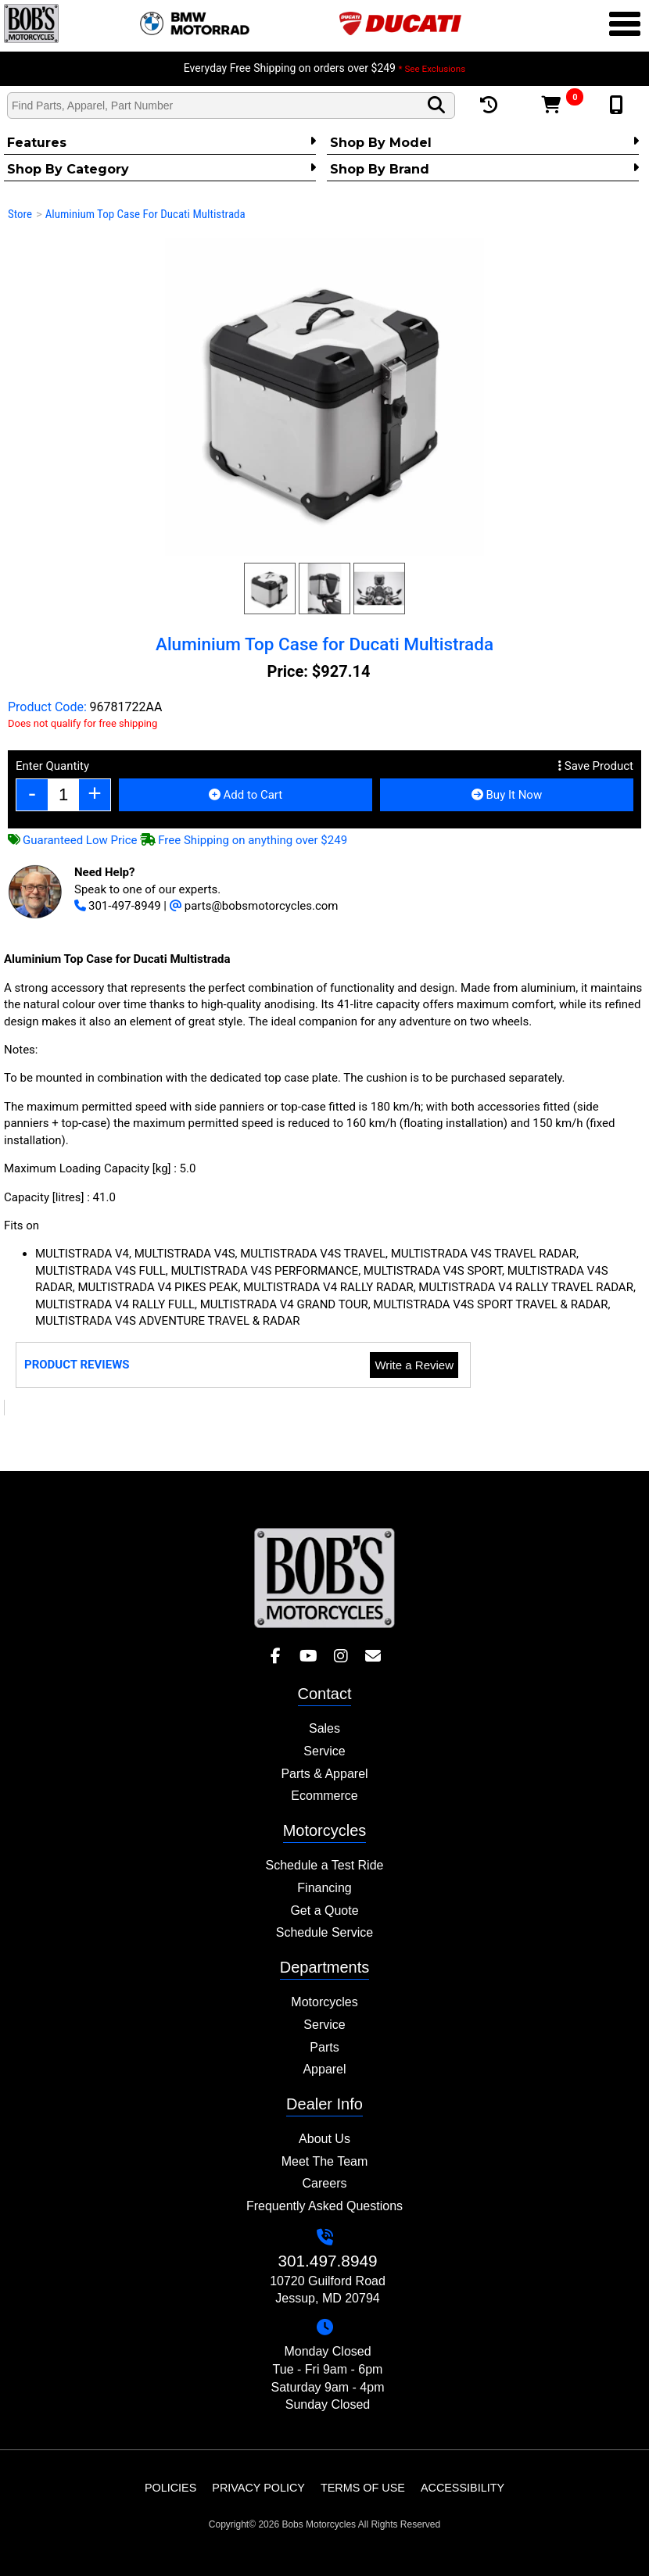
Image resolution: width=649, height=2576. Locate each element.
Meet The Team (324, 2161)
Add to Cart (245, 795)
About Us (324, 2138)
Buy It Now (507, 795)
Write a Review (414, 1365)
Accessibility (462, 2487)
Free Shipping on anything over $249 (243, 840)
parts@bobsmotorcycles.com (254, 906)
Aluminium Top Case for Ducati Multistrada (145, 214)
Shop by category (161, 169)
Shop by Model (484, 142)
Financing (324, 1887)
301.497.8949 (327, 2261)
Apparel (324, 2069)
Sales (324, 1728)
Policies (170, 2487)
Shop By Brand (484, 169)
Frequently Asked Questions (324, 2206)
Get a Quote (324, 1910)
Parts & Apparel (324, 1773)
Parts (324, 2047)
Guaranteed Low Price (73, 840)
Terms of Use (363, 2487)
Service (324, 1751)
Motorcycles (324, 2002)
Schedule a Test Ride (325, 1865)
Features (161, 142)
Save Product (595, 766)
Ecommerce (324, 1795)
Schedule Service (325, 1932)
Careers (325, 2183)
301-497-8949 (117, 906)
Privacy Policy (258, 2487)
